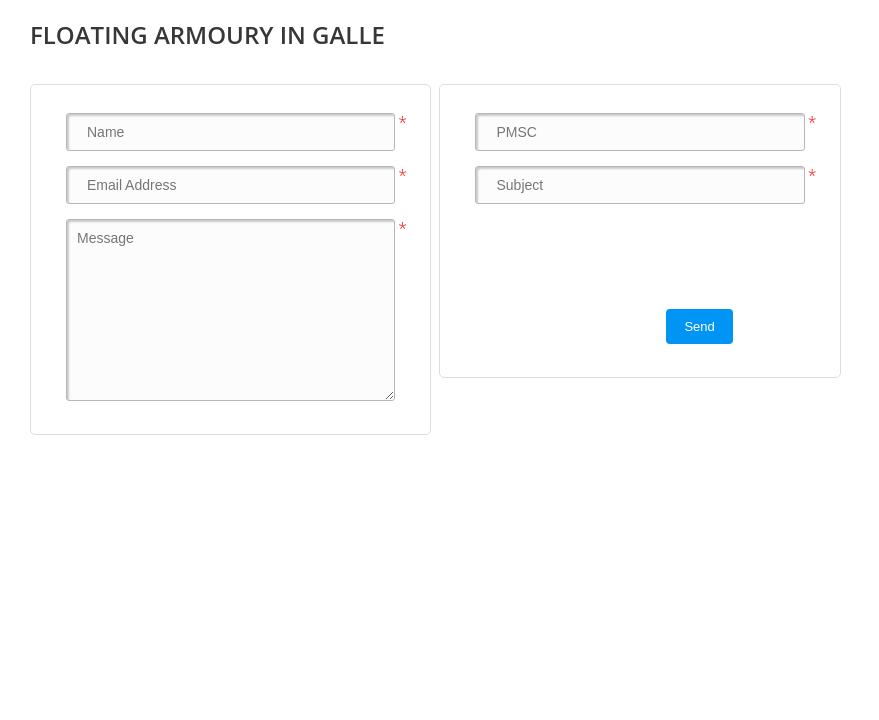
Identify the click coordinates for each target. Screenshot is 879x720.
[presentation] (627, 258)
